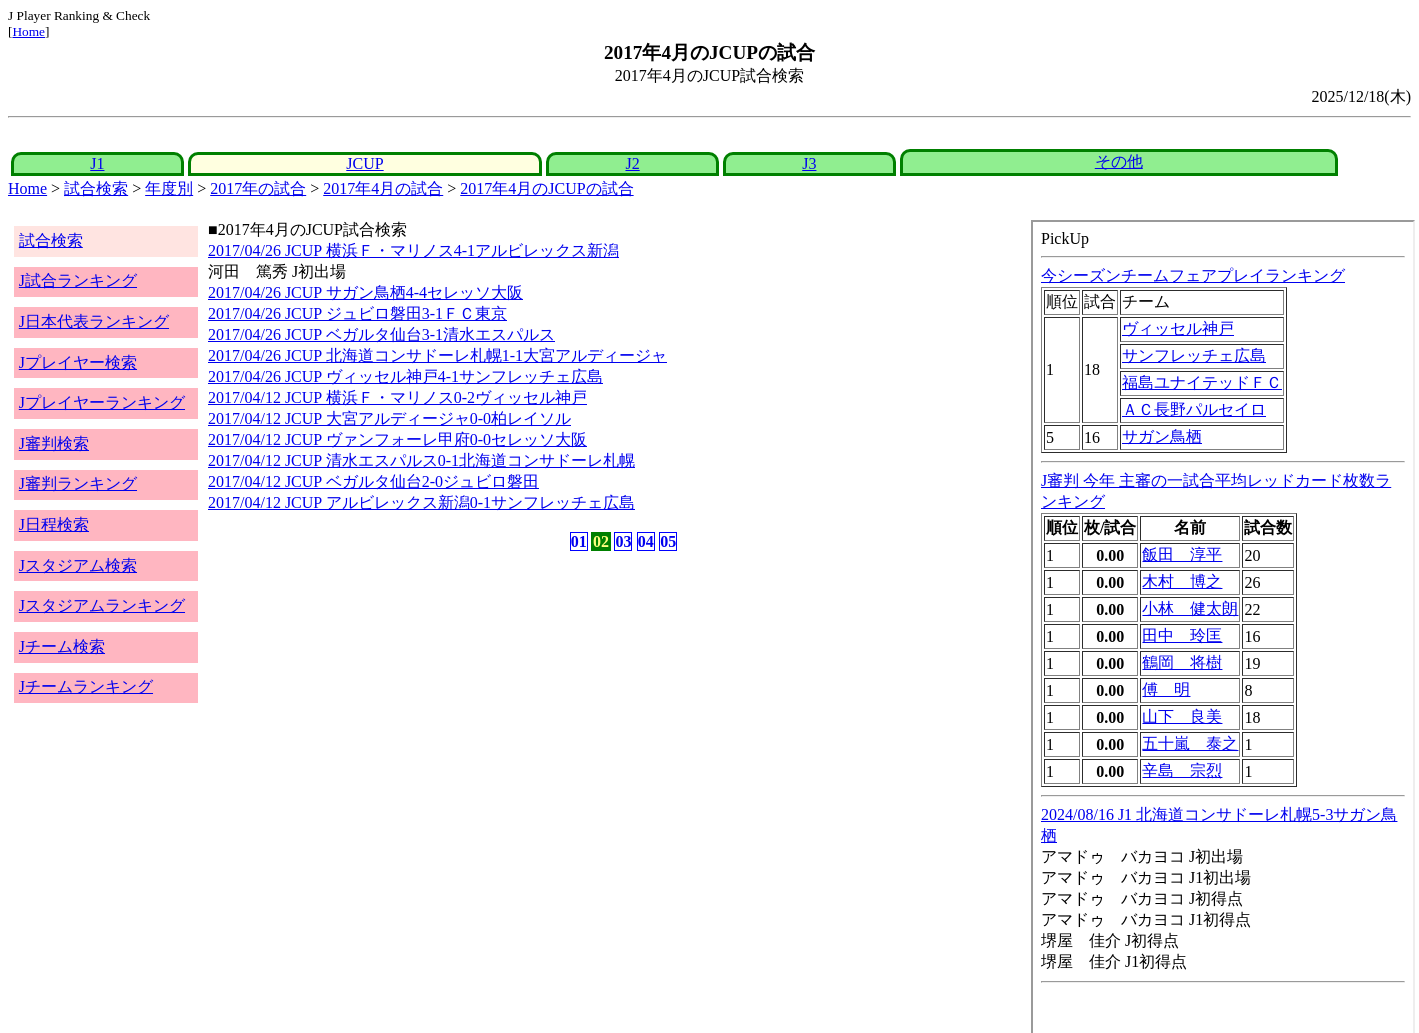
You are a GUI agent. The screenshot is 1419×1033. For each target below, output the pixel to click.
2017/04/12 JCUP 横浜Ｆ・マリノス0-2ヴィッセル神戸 (397, 397)
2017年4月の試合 (383, 188)
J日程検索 (54, 524)
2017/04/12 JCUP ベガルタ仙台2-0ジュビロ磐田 (373, 481)
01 (579, 541)
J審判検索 (54, 443)
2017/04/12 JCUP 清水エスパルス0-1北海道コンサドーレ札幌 (421, 460)
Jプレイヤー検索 (78, 362)
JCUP (364, 163)
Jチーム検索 (62, 646)
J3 (809, 163)
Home (28, 31)
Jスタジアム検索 (78, 565)
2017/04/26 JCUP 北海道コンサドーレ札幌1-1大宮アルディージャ (437, 355)
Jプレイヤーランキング (102, 402)
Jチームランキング (86, 686)
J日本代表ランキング (94, 321)
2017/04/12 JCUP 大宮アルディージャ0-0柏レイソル (389, 418)
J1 (97, 163)
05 (668, 541)
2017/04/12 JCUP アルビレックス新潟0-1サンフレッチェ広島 (421, 502)
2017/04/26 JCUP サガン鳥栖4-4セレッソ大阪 (365, 292)
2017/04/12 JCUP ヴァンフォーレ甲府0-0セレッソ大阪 (397, 439)
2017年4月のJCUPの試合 (546, 188)
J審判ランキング (78, 483)
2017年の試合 (258, 188)
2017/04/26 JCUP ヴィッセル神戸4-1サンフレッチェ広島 (405, 376)
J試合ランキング (78, 280)
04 (646, 541)
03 (623, 541)
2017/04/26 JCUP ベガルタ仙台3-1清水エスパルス (381, 334)
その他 (1119, 161)
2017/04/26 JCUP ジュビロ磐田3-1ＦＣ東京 (357, 313)
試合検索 (96, 188)
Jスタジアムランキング (102, 605)
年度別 (169, 188)
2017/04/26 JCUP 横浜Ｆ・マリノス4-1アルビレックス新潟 (413, 250)
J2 (632, 163)
